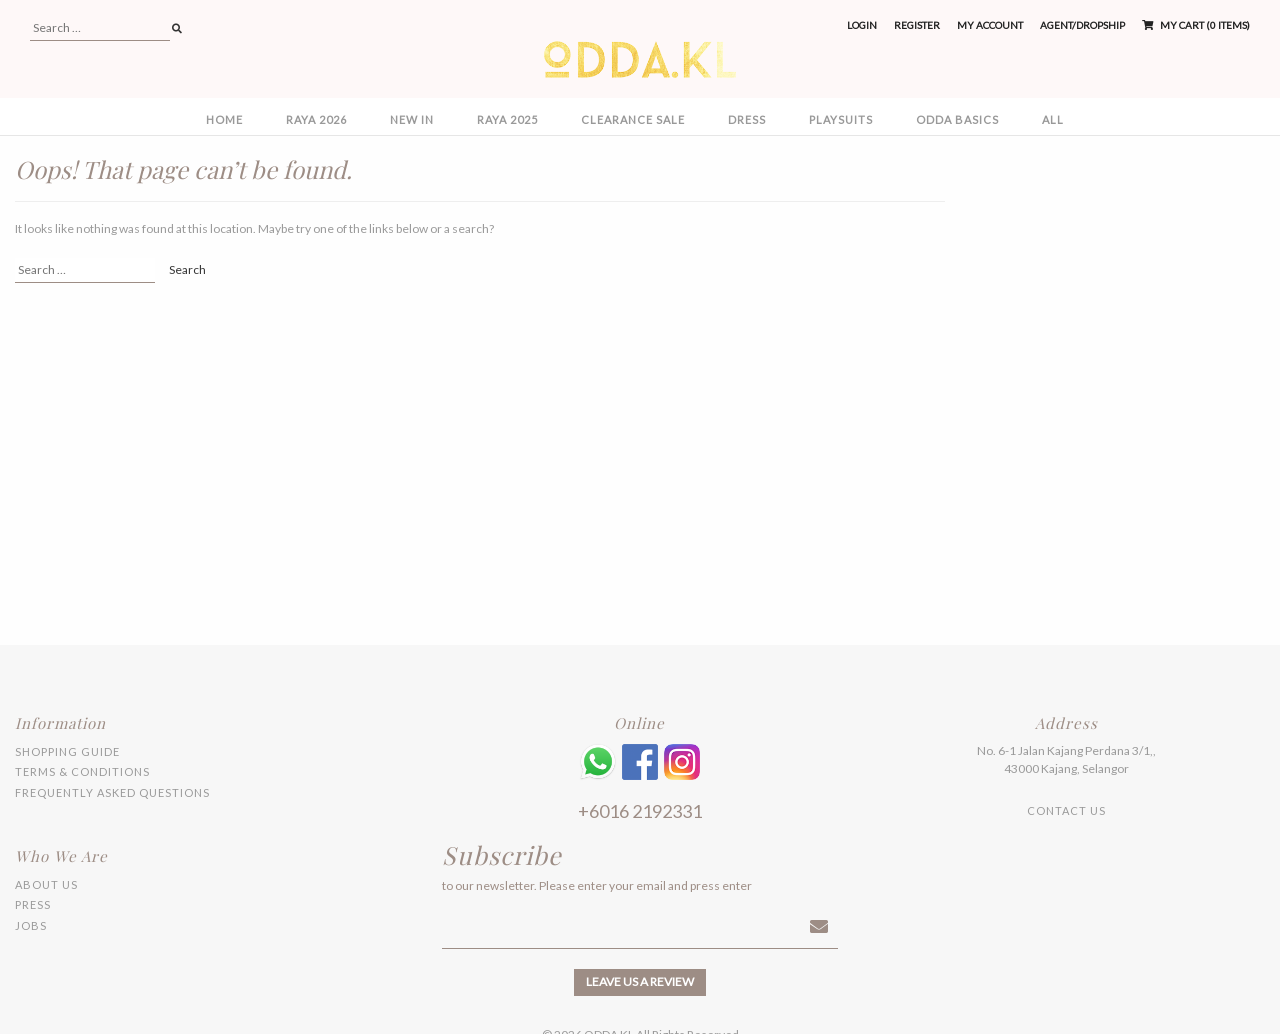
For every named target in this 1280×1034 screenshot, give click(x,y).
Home (224, 119)
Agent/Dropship (1082, 25)
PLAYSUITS (841, 119)
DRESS (747, 119)
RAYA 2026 (316, 119)
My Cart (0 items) (1196, 25)
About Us (46, 884)
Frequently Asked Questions (112, 792)
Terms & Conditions (82, 771)
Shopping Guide (67, 751)
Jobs (31, 925)
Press (33, 904)
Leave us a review (640, 981)
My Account (990, 25)
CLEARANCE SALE (633, 119)
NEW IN (412, 119)
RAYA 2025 (507, 119)
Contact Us (1066, 810)
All (1053, 119)
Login (862, 25)
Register (917, 25)
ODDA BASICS (957, 119)
